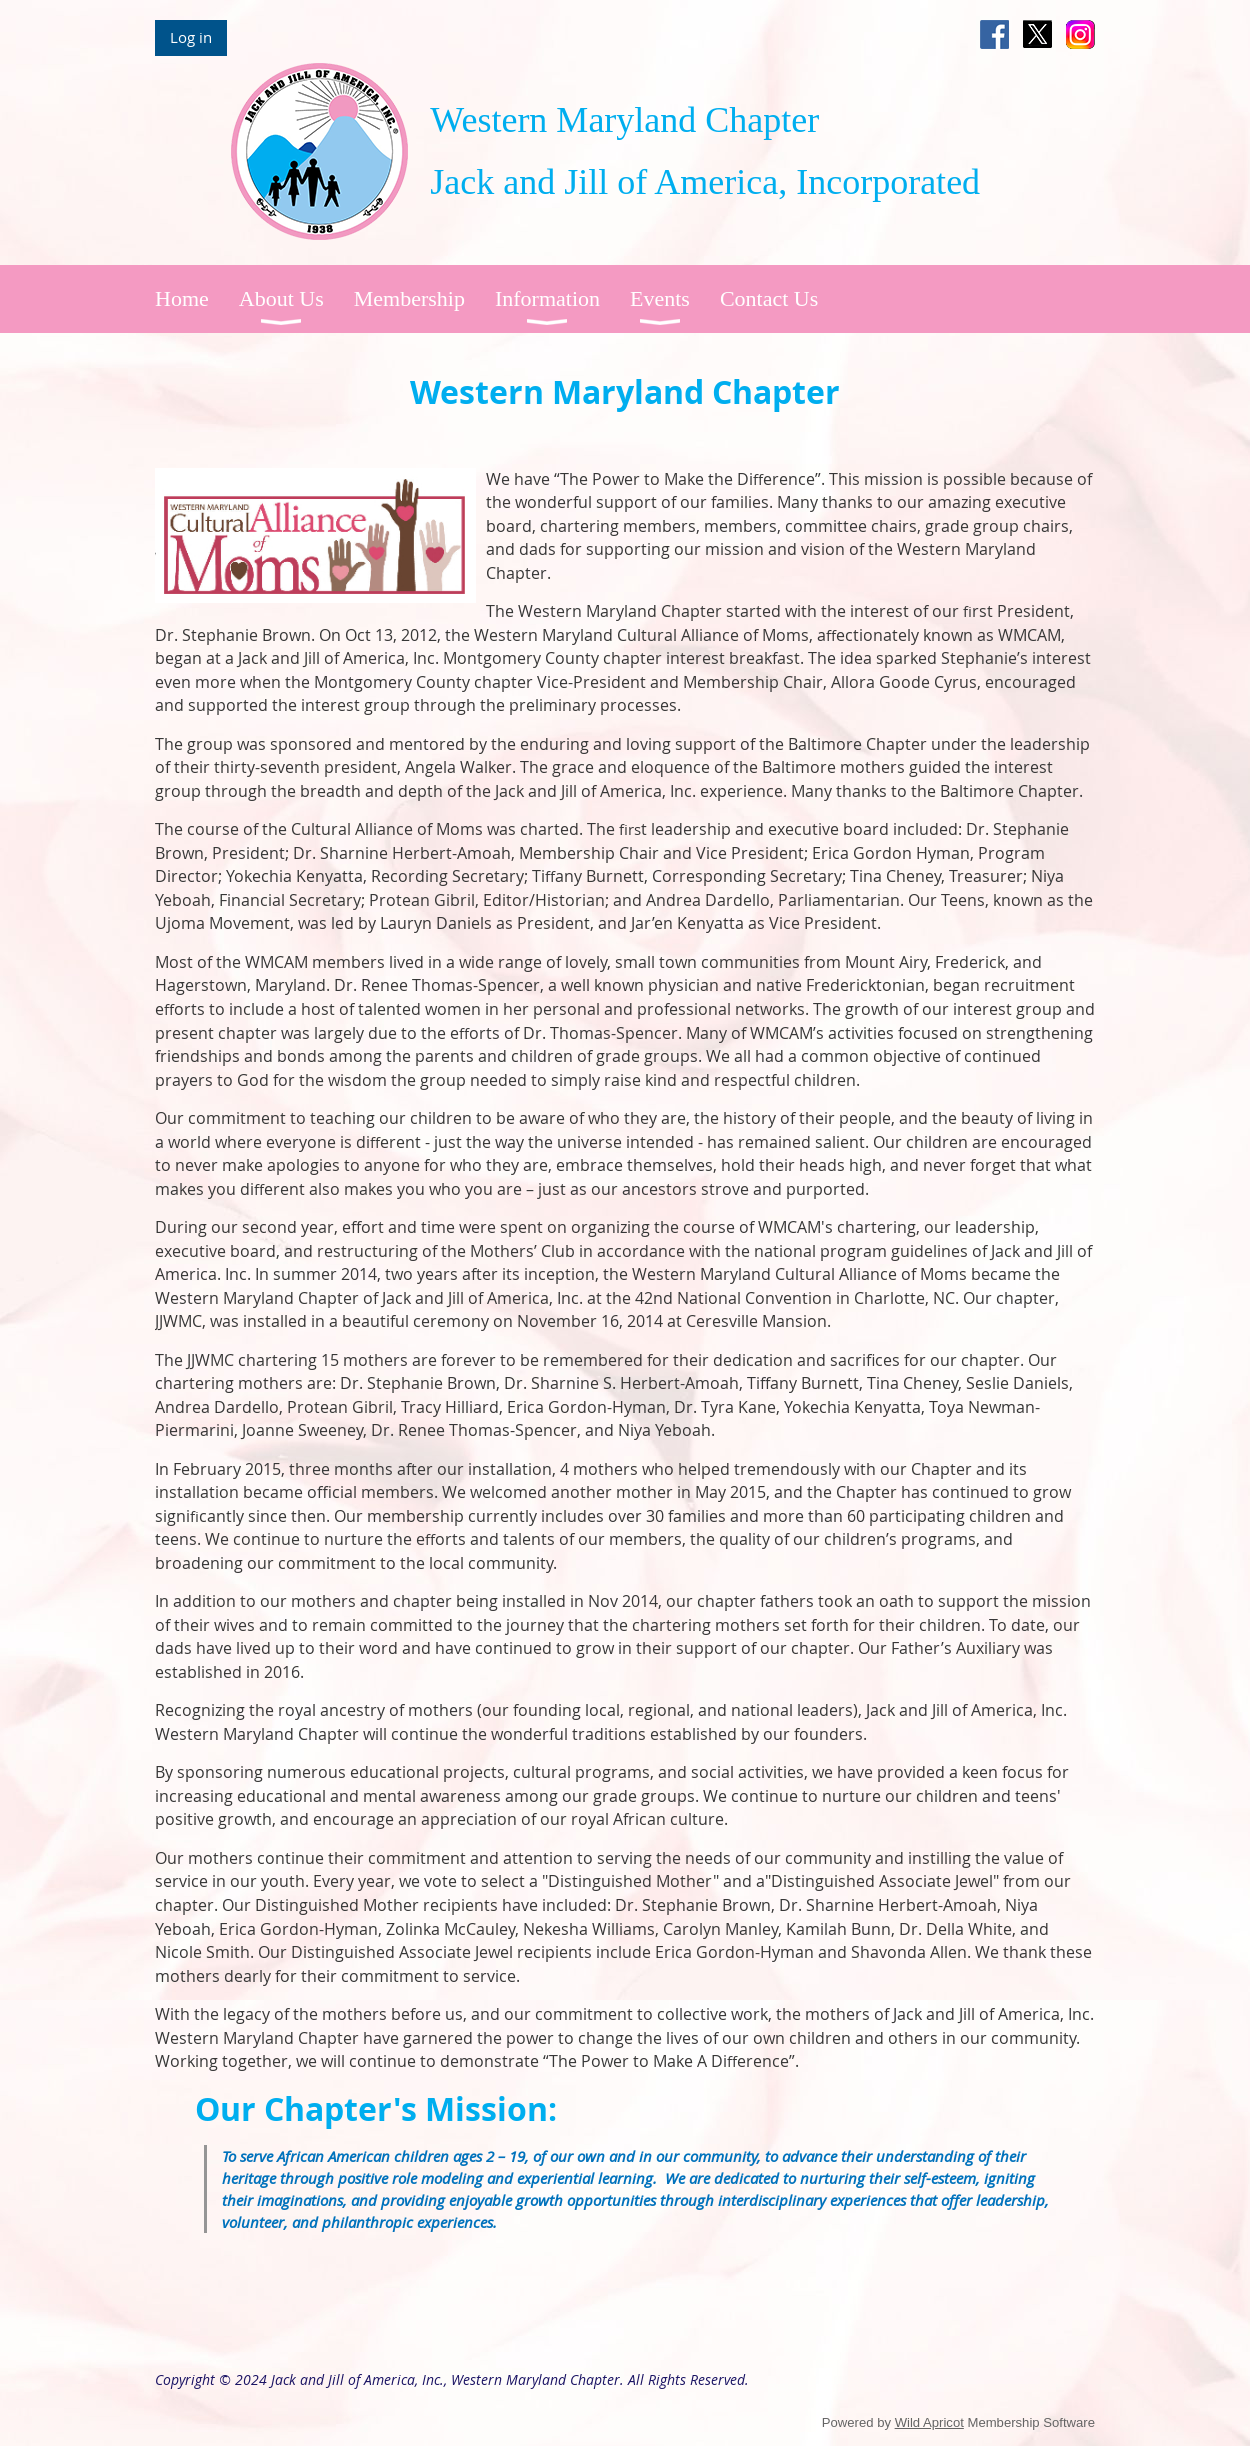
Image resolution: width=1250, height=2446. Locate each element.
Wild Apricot (929, 2422)
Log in (191, 37)
